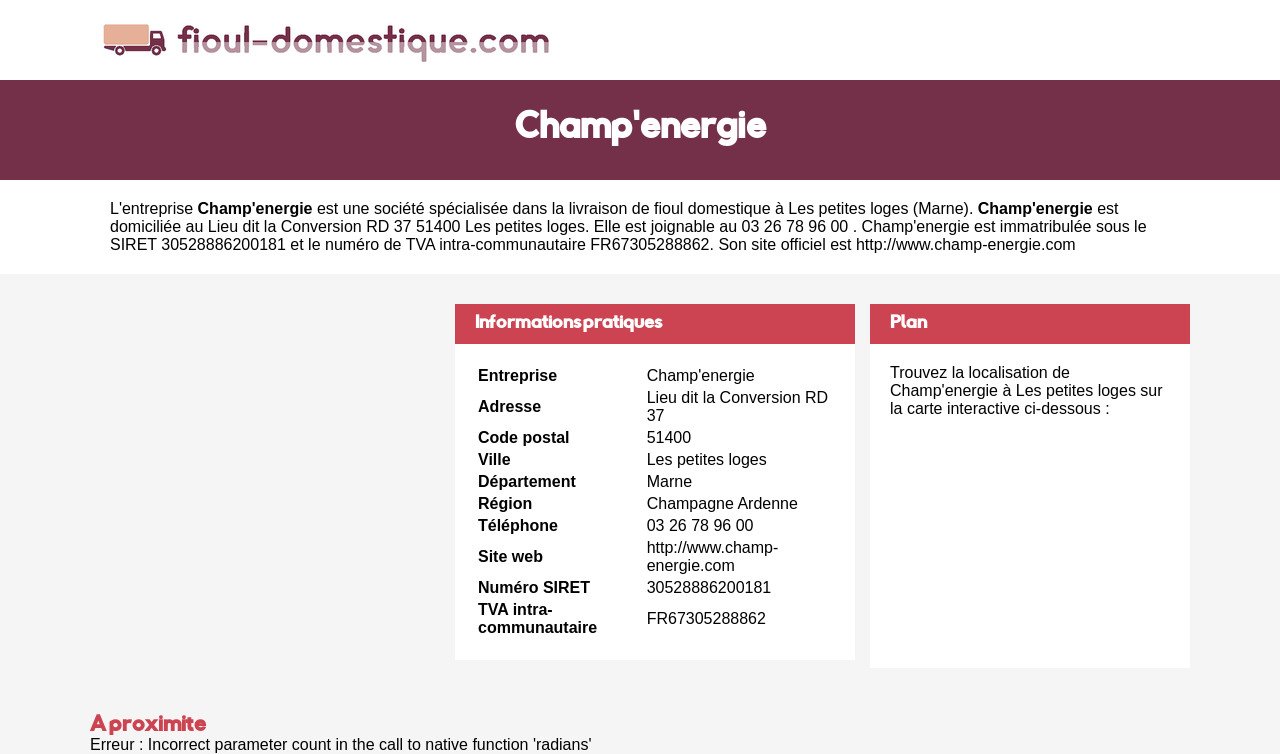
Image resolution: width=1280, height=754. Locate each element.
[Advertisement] (265, 444)
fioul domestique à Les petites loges (781, 208)
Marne (940, 208)
